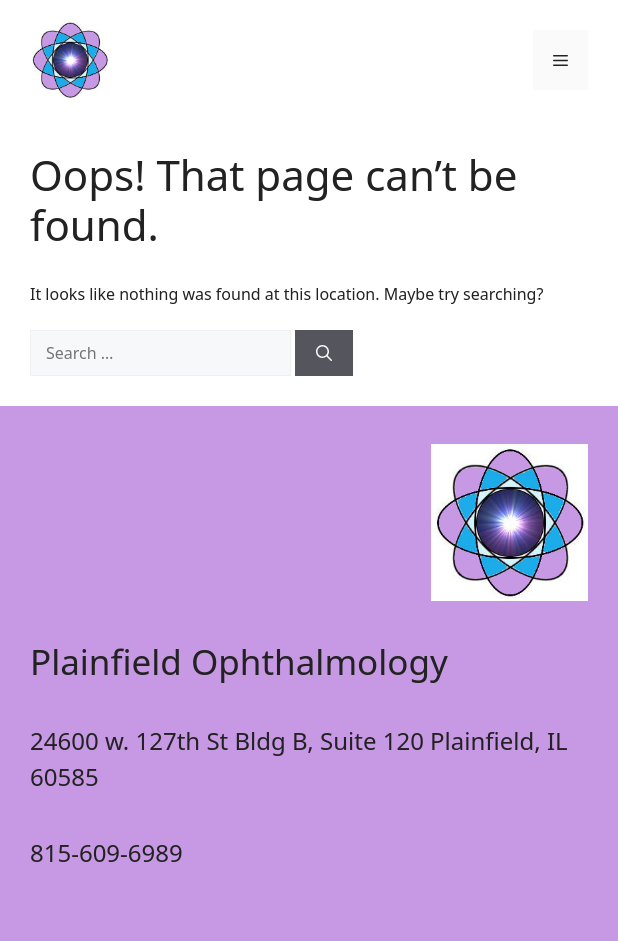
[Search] (324, 353)
